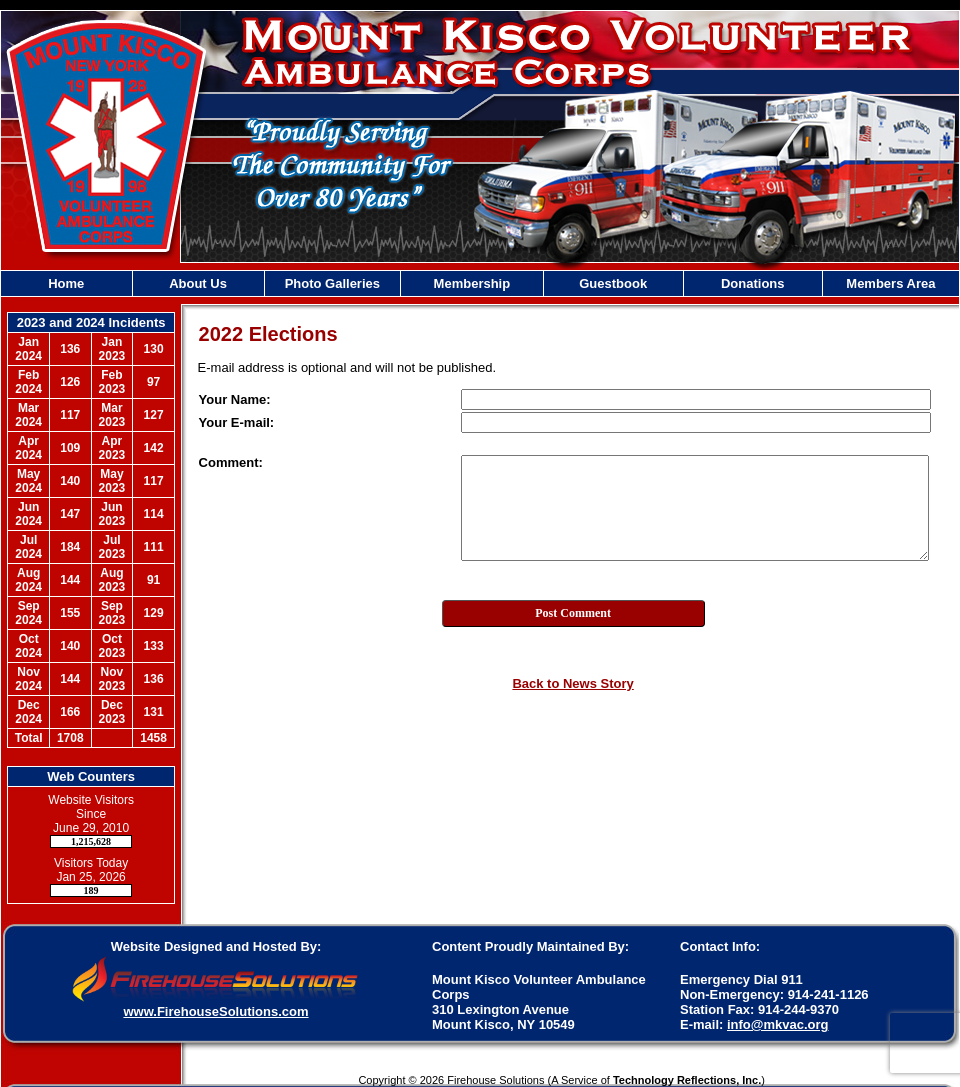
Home (66, 283)
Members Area (890, 283)
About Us (198, 283)
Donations (753, 283)
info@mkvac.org (778, 1024)
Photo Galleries (332, 283)
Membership (472, 283)
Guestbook (613, 283)
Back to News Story (572, 683)
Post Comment (573, 613)
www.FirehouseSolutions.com (215, 1011)
